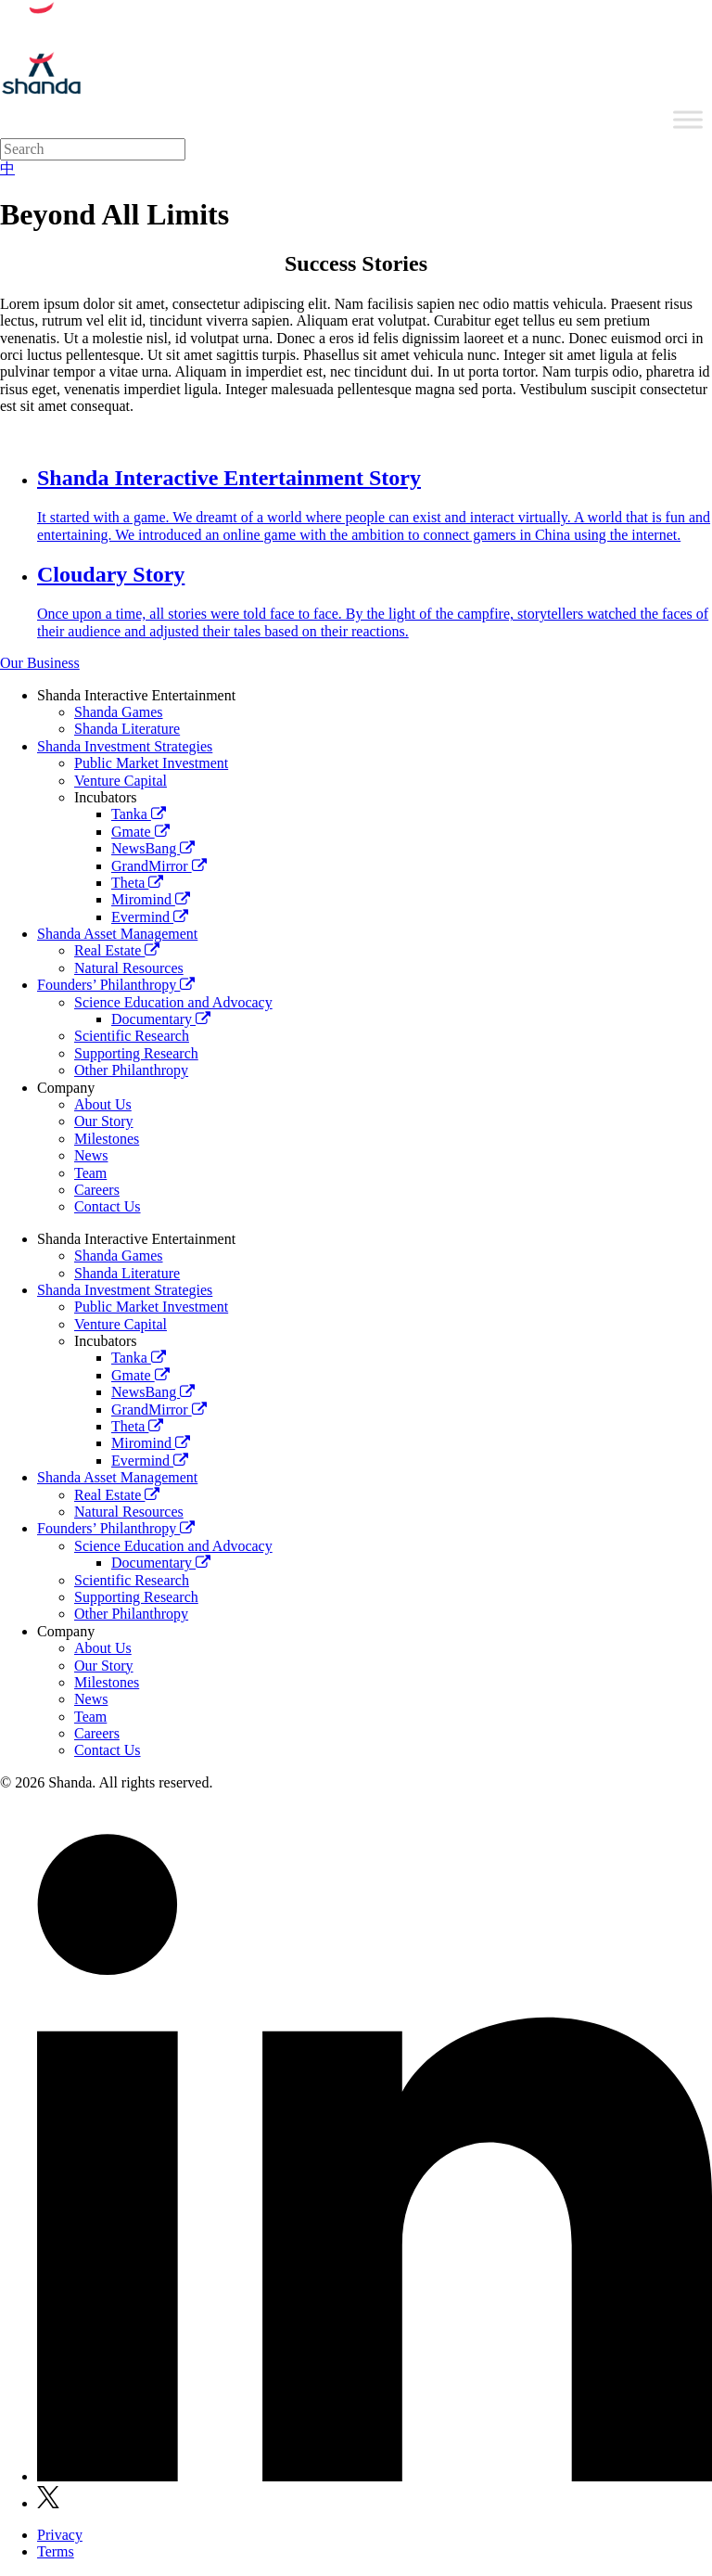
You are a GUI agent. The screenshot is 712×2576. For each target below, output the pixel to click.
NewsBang (153, 848)
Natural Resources (129, 968)
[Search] (92, 149)
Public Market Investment (151, 763)
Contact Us (107, 1206)
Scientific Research (131, 1036)
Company (66, 1088)
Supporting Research (136, 1053)
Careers (97, 1190)
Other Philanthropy (131, 1070)
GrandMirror (159, 866)
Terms (55, 2551)
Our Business (40, 663)
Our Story (104, 1121)
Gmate (140, 831)
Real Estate (116, 950)
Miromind (150, 899)
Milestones (106, 1139)
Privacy (60, 2535)
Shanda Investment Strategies (124, 746)
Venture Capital (120, 780)
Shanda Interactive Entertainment (136, 695)
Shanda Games (118, 712)
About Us (103, 1104)
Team (90, 1173)
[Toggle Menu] (688, 119)
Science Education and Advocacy (173, 1002)
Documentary (160, 1019)
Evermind (149, 917)
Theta (137, 883)
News (91, 1155)
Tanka (138, 814)
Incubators (105, 797)
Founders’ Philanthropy (116, 985)
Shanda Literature (127, 729)
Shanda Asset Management (117, 934)
